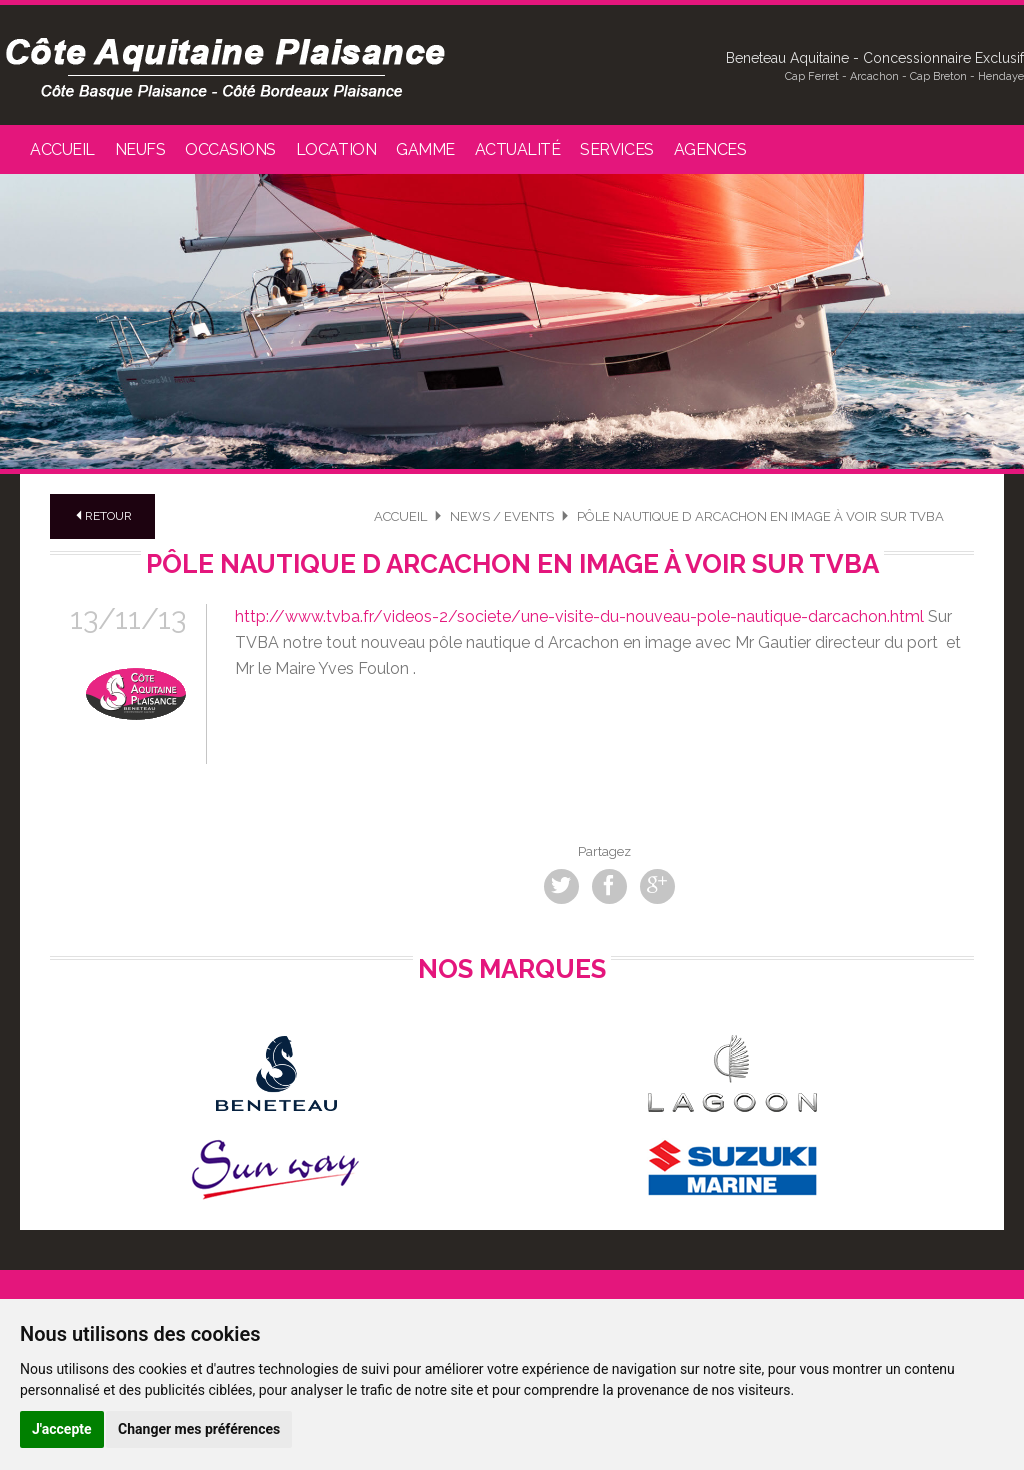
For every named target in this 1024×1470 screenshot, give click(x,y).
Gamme (425, 149)
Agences (710, 149)
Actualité (518, 149)
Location (336, 149)
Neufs (140, 149)
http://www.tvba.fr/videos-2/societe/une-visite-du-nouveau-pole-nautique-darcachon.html (579, 616)
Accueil (62, 149)
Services (616, 149)
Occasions (230, 149)
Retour (102, 516)
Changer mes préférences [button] (199, 1429)
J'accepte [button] (62, 1429)
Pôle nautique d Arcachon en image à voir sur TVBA (760, 516)
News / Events (502, 516)
